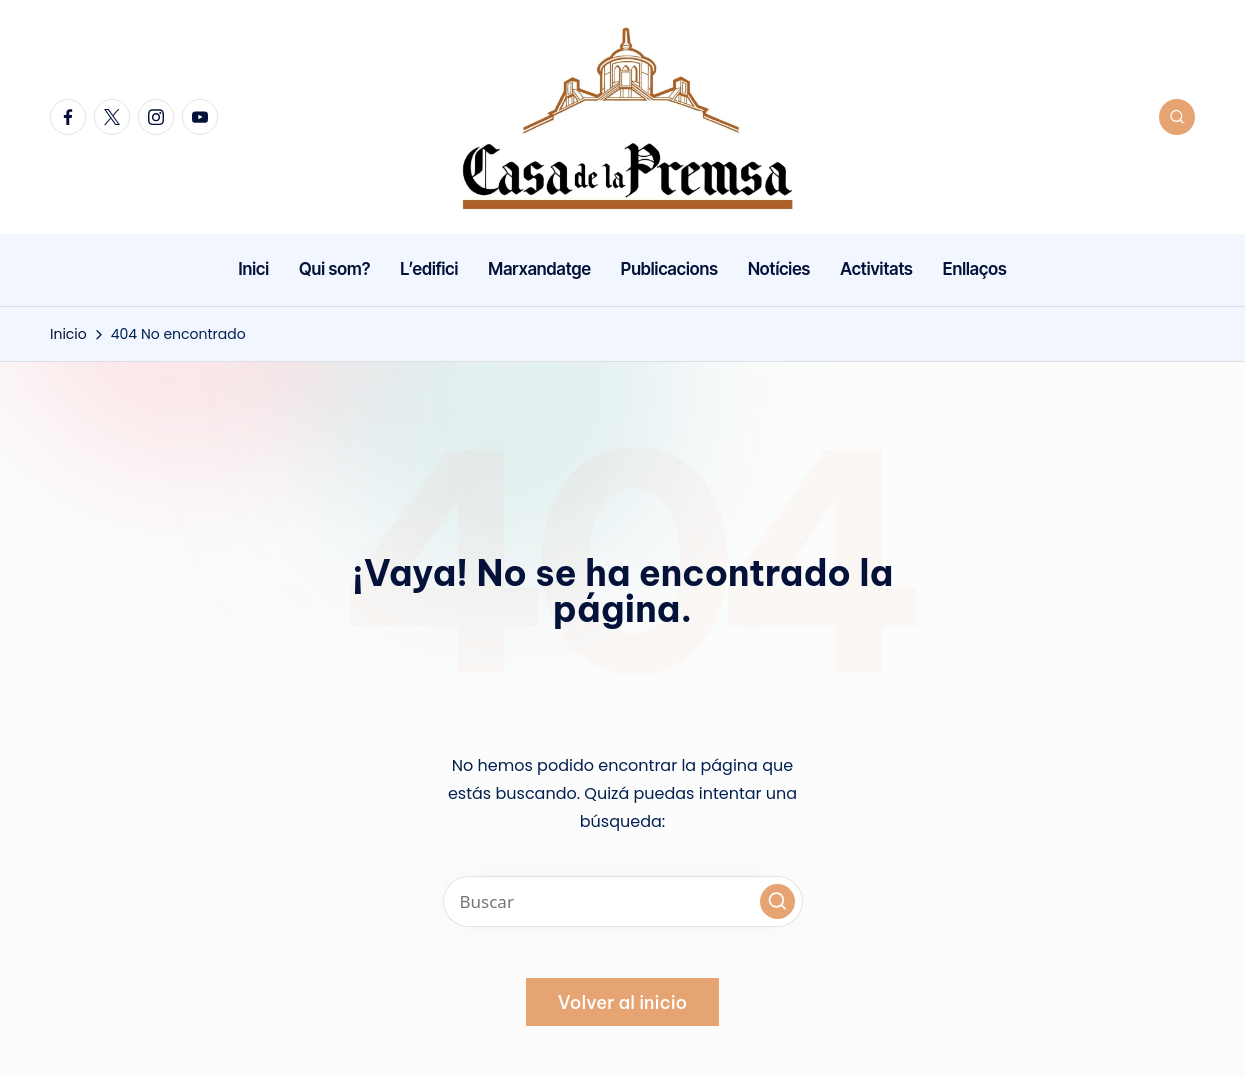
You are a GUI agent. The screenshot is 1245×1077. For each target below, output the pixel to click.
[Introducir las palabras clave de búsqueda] (623, 901)
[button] (777, 901)
